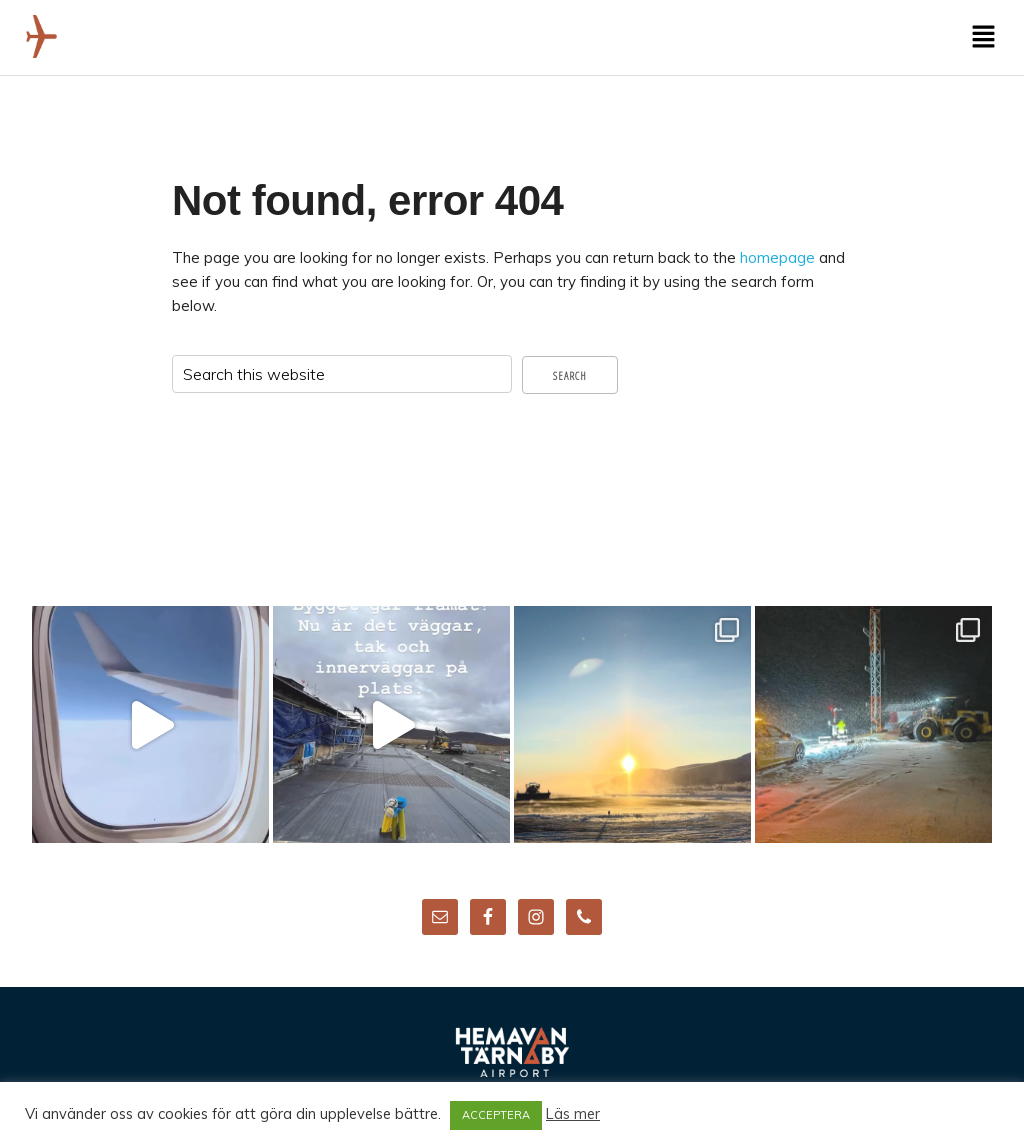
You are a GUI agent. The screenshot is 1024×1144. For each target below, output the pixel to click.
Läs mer (573, 1114)
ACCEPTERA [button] (496, 1115)
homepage (777, 257)
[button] (984, 37)
